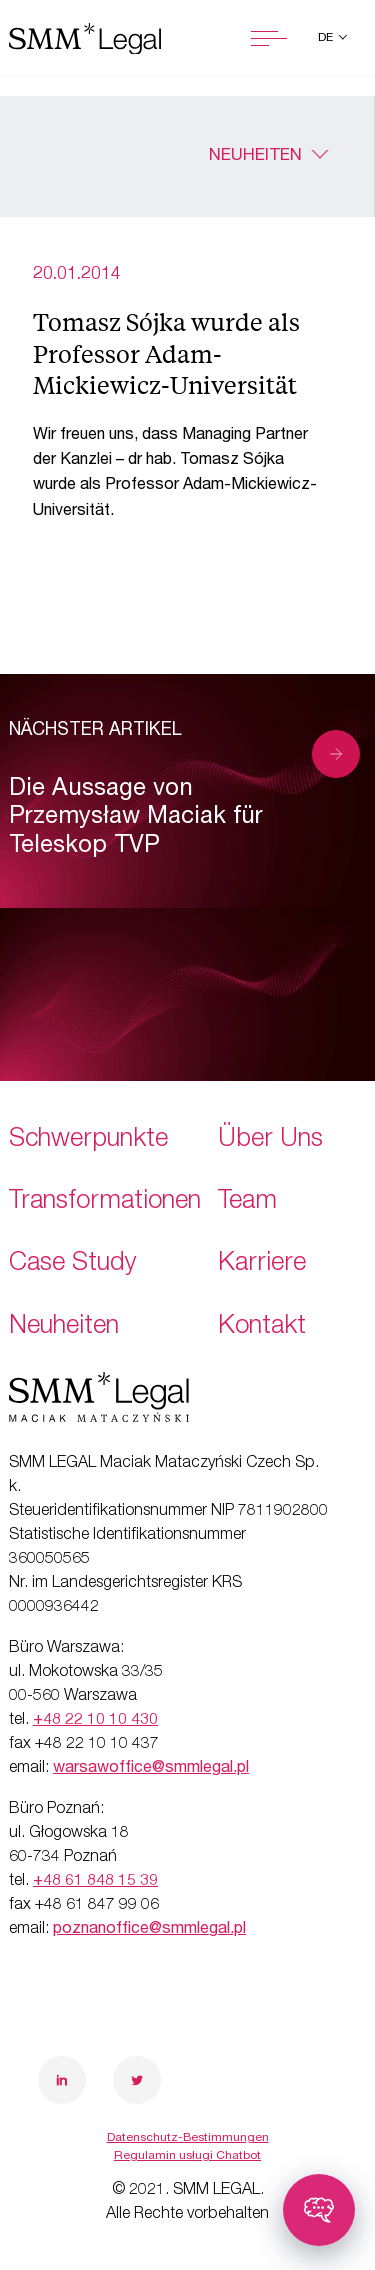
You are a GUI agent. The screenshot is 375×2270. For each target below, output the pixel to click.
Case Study (73, 1264)
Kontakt (262, 1327)
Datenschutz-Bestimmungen (188, 2138)
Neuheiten (255, 156)
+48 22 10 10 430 (95, 1721)
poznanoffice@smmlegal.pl (149, 1930)
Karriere (262, 1264)
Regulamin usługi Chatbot (187, 2156)
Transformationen (105, 1202)
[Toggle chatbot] (319, 2210)
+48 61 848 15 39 (95, 1882)
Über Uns (270, 1140)
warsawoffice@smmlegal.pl (151, 1769)
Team (247, 1202)
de (327, 38)
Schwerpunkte (88, 1140)
